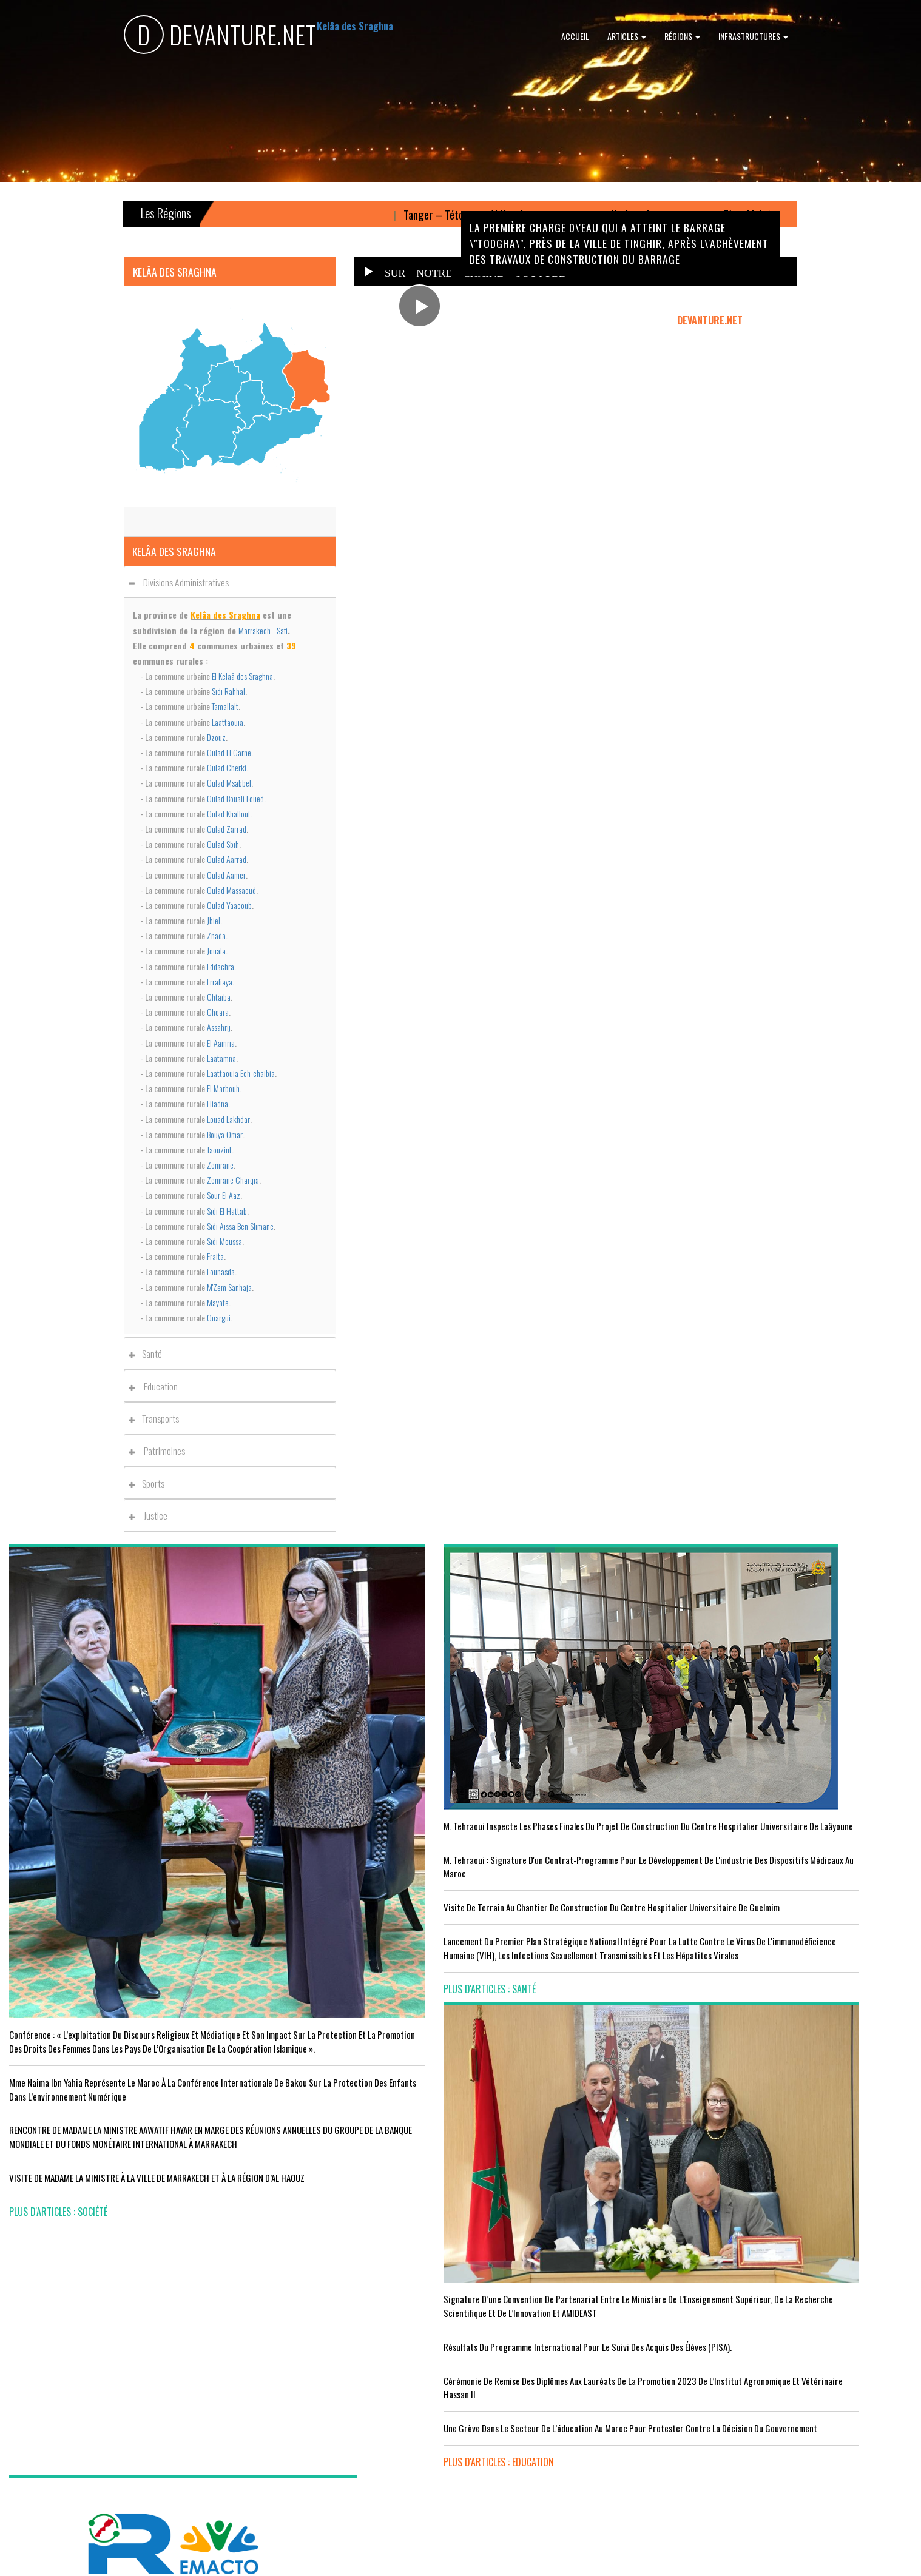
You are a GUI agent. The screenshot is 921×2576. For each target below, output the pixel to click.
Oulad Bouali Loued (235, 798)
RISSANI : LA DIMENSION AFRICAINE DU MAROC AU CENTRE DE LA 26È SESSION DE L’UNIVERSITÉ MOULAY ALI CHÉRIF (574, 2364)
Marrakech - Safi (263, 630)
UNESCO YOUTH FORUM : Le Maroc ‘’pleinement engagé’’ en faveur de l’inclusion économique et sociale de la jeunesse (573, 2425)
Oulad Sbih (223, 843)
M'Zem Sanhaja (229, 1287)
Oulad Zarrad (226, 828)
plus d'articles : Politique (753, 1887)
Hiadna (217, 1103)
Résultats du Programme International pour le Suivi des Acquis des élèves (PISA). (575, 1773)
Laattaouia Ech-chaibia (241, 1073)
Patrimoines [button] (160, 1450)
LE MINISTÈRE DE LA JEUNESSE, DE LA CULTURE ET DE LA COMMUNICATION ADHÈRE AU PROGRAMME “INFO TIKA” (572, 2248)
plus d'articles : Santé (286, 1951)
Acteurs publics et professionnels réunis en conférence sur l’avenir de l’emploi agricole (113, 2267)
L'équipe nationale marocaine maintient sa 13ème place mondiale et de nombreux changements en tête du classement (343, 2392)
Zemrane (220, 1164)
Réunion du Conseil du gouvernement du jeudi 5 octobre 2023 (806, 1846)
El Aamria (221, 1042)
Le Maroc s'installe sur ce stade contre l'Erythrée (333, 2344)
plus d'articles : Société (58, 2063)
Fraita (215, 1256)
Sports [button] (149, 1483)
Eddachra (220, 966)
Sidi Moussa (224, 1241)
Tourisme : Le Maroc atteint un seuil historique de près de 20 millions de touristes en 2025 (114, 2377)
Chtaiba (219, 996)
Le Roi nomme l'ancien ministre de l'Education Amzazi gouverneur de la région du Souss (801, 1799)
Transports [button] (157, 1418)
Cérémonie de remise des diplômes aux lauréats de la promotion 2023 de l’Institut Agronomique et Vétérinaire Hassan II (573, 1827)
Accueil (575, 36)
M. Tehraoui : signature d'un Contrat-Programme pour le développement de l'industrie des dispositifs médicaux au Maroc (341, 1780)
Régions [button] (682, 36)
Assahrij (219, 1027)
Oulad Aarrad (226, 859)
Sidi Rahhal (228, 691)
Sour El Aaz (223, 1195)
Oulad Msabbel (229, 782)
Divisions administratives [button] (182, 582)
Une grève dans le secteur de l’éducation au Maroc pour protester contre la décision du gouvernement (567, 1882)
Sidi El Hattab (227, 1210)
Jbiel (213, 920)
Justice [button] (151, 1515)
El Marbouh (223, 1088)
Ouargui (219, 1317)
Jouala (216, 950)
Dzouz (216, 737)
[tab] (230, 582)
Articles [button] (626, 36)
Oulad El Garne (229, 752)
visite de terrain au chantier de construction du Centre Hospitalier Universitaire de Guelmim (345, 1834)
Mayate (218, 1302)
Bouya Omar (225, 1134)
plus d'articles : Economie (62, 2465)
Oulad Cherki (226, 767)
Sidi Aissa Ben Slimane (240, 1225)
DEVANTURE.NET (220, 36)
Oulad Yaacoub (229, 905)
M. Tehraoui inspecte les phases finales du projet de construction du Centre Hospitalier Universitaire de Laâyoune (339, 1718)
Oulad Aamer (226, 874)
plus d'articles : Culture (520, 2473)
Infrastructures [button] (753, 36)
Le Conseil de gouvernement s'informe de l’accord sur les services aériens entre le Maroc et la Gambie (110, 2424)
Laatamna (221, 1058)
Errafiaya (219, 981)
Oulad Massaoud (231, 890)
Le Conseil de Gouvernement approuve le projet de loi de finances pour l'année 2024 (801, 1751)
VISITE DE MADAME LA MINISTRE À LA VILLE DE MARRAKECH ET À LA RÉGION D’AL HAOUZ (93, 2022)
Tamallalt (225, 706)
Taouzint (219, 1149)
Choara (218, 1011)
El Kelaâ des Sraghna (242, 675)
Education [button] (156, 1386)
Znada (216, 935)
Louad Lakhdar (228, 1119)
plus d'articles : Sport (287, 2440)
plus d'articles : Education (525, 1923)
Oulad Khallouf (228, 813)
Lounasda (221, 1271)
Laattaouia (227, 722)
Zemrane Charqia (233, 1179)
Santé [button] (148, 1353)
